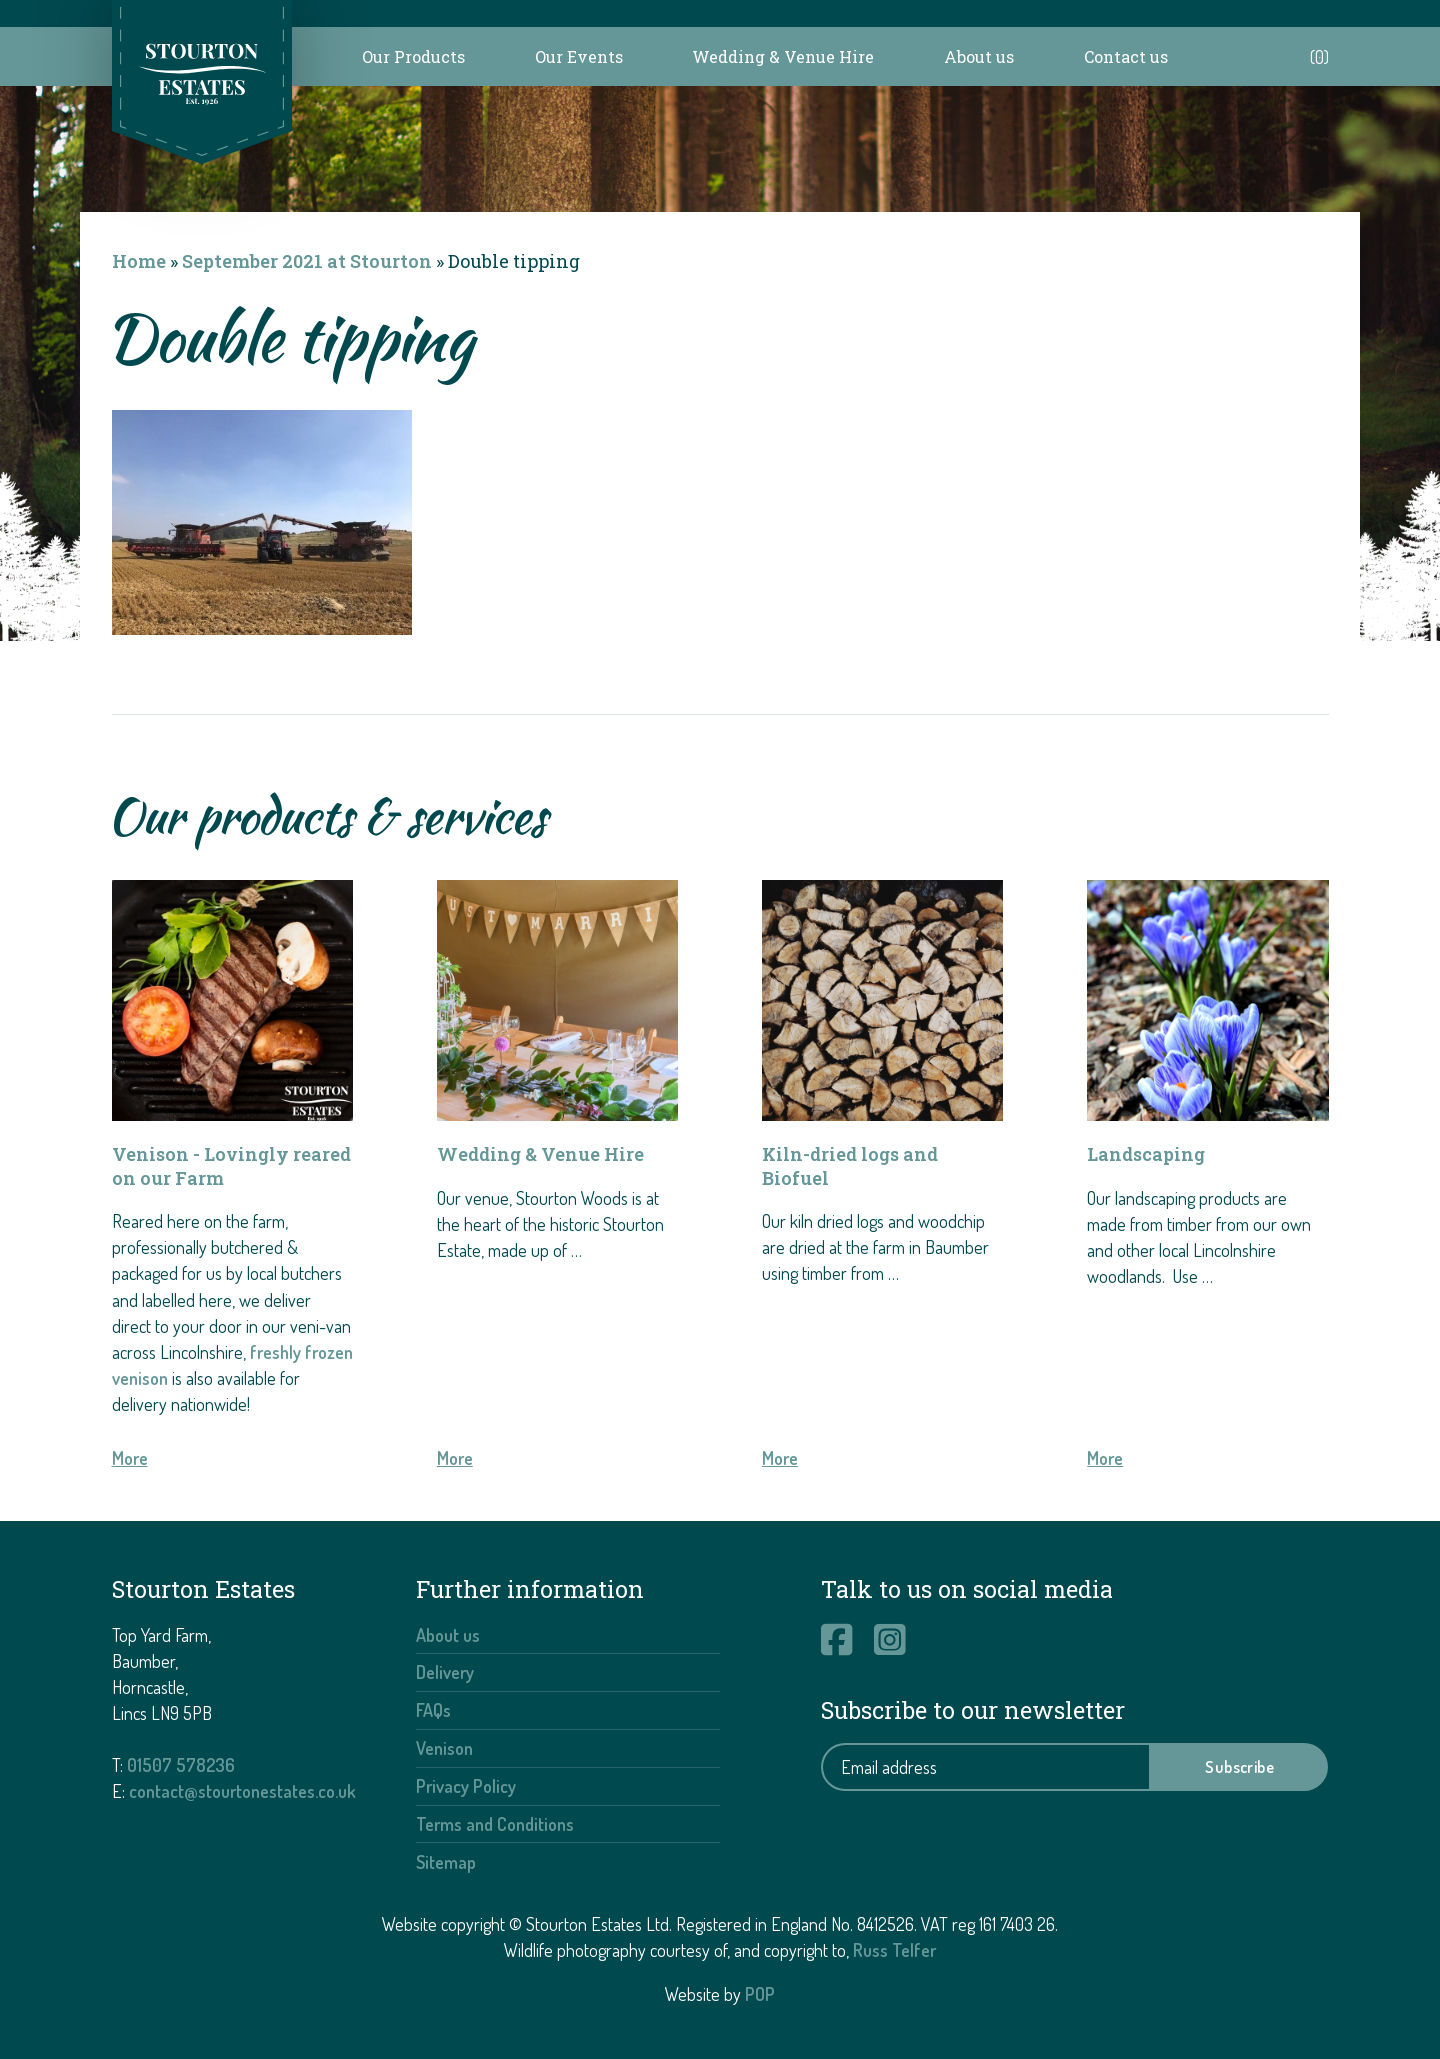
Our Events (579, 56)
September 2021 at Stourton (307, 261)
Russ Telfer (894, 1950)
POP (760, 1994)
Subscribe (1239, 1767)
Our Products (413, 56)
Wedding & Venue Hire (783, 56)
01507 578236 (181, 1765)
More (130, 1458)
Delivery (445, 1672)
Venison (444, 1748)
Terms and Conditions (495, 1824)
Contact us (1126, 56)
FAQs (433, 1710)
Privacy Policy (466, 1786)
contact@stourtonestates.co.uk (242, 1791)
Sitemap (446, 1862)
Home (139, 261)
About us (979, 56)
